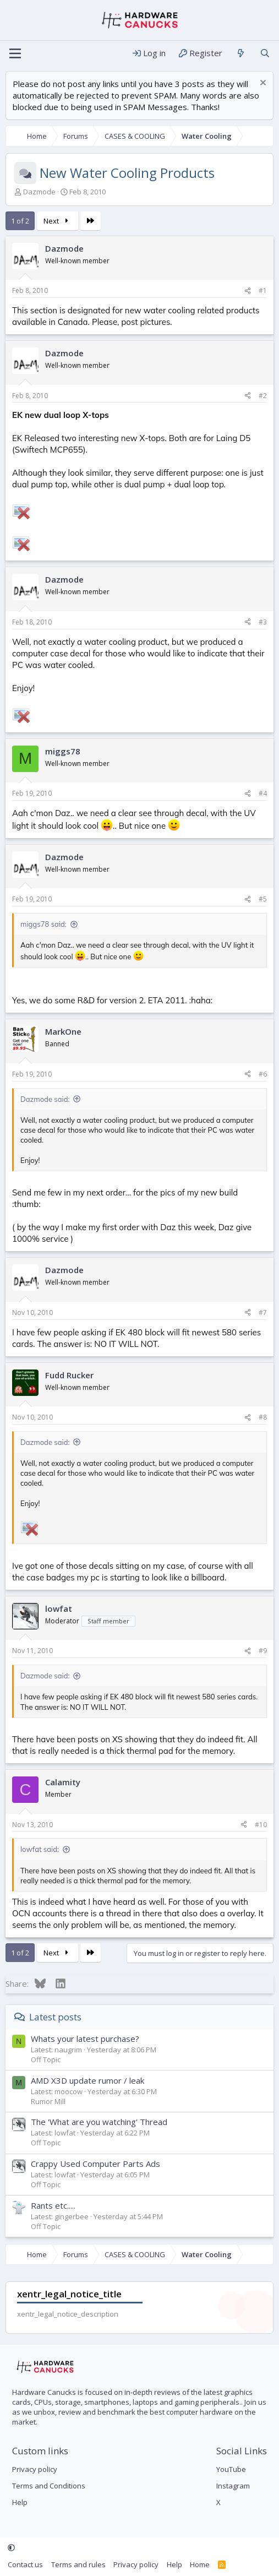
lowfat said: (39, 1849)
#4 (263, 793)
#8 (263, 1417)
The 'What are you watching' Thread (99, 2121)
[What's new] (241, 53)
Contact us (25, 2564)
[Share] (247, 291)
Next (57, 221)
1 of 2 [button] (20, 221)
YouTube (231, 2469)
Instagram (233, 2486)
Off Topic (46, 2059)
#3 (263, 622)
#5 (263, 899)
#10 (261, 1824)
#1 (263, 290)
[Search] (265, 53)
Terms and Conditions (48, 2486)
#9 (263, 1650)
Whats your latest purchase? (85, 2038)
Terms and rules (78, 2564)
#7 (263, 1312)
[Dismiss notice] (261, 84)
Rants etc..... (53, 2205)
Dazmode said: (44, 1099)
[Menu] (15, 53)
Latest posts (55, 2016)
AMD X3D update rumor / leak (87, 2080)
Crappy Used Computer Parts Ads (95, 2163)
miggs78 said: (43, 924)
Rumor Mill (48, 2101)
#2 (263, 395)
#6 (263, 1074)
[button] (11, 2548)
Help (20, 2502)
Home (200, 2564)
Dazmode (39, 192)
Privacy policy (34, 2469)
